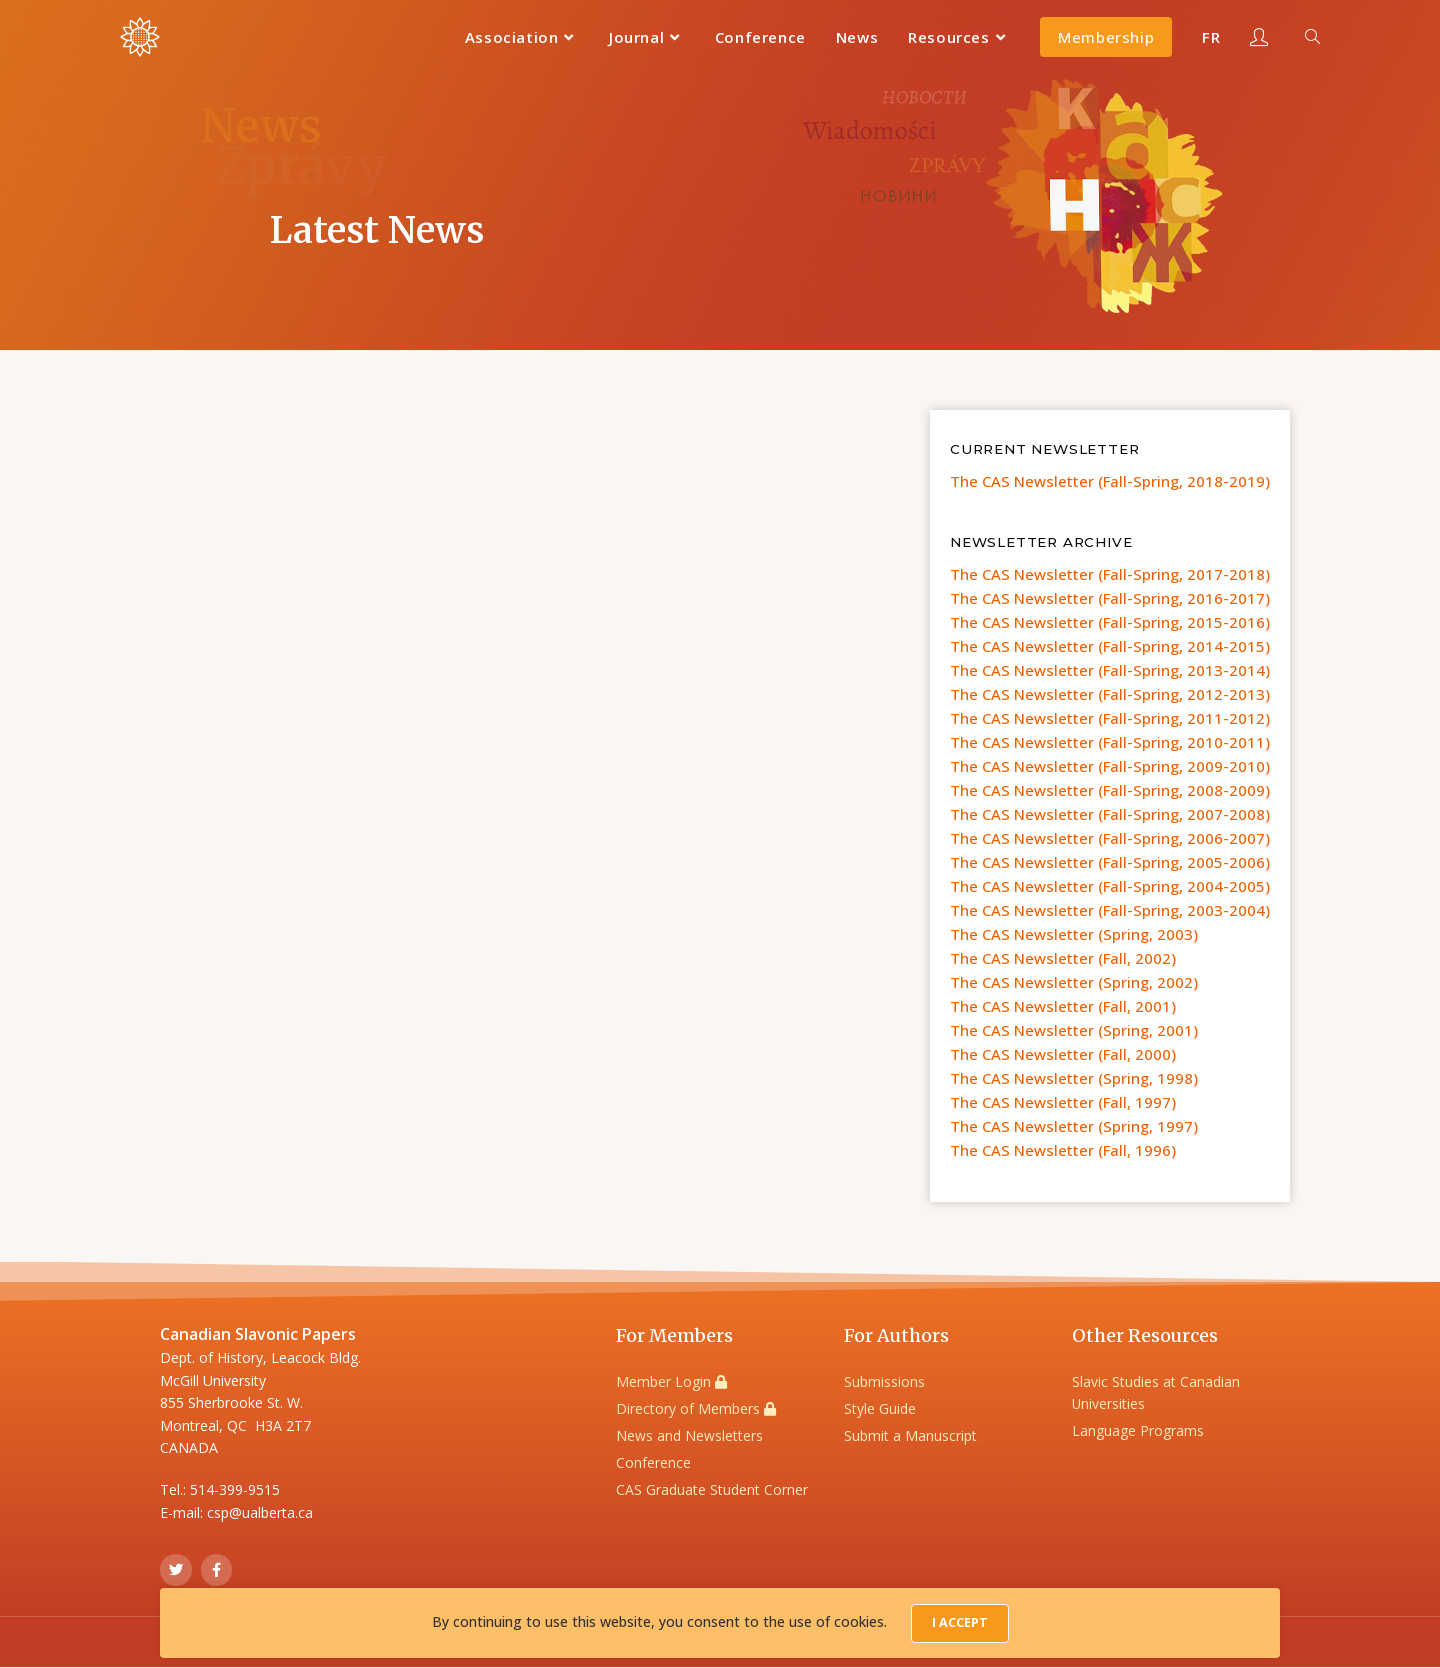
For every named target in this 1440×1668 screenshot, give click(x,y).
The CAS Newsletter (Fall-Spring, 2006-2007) (1110, 838)
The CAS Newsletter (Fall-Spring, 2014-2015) (1110, 646)
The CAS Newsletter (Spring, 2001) (1074, 1030)
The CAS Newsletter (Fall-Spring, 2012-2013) (1110, 694)
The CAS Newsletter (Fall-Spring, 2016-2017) (1110, 598)
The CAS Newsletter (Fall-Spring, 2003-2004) (1110, 910)
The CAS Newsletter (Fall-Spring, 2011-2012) (1110, 718)
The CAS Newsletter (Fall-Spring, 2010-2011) (1110, 742)
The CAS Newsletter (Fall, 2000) (1063, 1054)
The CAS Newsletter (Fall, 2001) (1063, 1006)
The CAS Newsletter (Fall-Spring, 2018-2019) (1110, 481)
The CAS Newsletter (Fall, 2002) (1063, 958)
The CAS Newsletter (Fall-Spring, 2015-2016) (1110, 622)
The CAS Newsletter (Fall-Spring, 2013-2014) (1110, 670)
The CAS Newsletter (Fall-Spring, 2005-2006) (1110, 862)
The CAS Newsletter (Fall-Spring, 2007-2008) (1110, 814)
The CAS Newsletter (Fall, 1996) (1063, 1150)
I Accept (960, 1624)
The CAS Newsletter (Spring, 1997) (1074, 1126)
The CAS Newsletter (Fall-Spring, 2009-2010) (1110, 766)
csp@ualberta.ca (260, 1512)
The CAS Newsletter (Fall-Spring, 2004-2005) (1110, 886)
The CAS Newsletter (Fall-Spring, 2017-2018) (1110, 574)
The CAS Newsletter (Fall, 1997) (1063, 1102)
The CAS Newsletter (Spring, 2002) (1074, 982)
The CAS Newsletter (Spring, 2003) (1074, 934)
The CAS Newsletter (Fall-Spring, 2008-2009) (1110, 790)
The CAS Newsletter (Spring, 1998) (1074, 1078)
